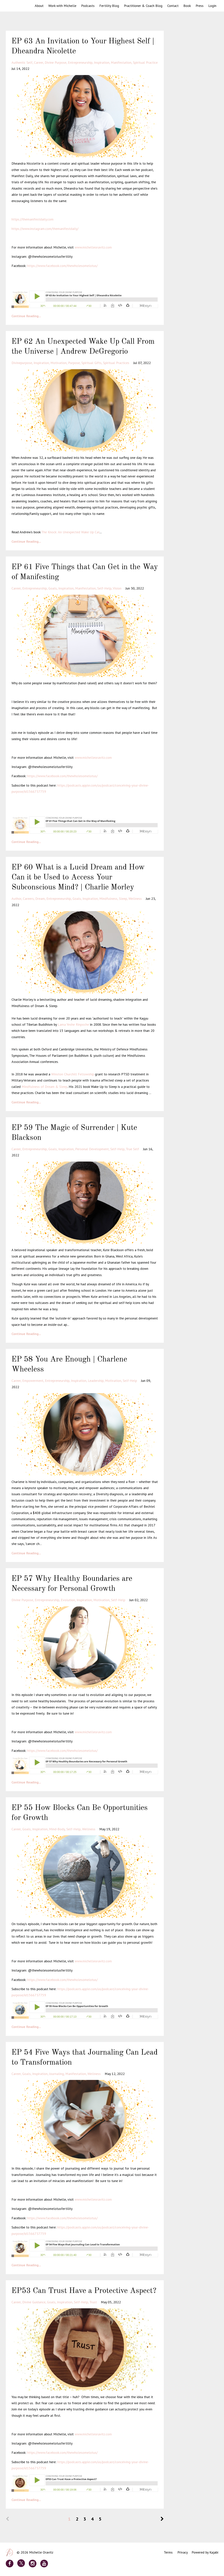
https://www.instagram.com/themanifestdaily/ (45, 228)
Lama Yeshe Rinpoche (73, 1024)
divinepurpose (22, 363)
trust (93, 2302)
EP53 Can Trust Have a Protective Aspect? (84, 2291)
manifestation (121, 62)
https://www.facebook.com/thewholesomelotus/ (62, 265)
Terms (168, 2552)
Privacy (182, 2552)
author (16, 898)
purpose (74, 363)
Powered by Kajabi (205, 2552)
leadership (96, 1380)
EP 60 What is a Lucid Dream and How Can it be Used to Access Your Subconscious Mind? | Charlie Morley (78, 877)
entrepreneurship (80, 62)
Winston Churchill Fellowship (72, 1074)
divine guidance (33, 2302)
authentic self (22, 62)
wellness (135, 898)
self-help (104, 588)
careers (28, 898)
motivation (58, 363)
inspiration (101, 62)
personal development (92, 1149)
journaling (56, 2074)
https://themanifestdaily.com (33, 219)
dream (40, 898)
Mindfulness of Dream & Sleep (44, 1086)
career (38, 62)
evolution (68, 1600)
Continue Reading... (26, 316)
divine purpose (55, 62)
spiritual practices (116, 363)
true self (132, 1149)
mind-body (57, 1829)
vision (117, 588)
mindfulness (108, 898)
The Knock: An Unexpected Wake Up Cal (70, 532)
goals (52, 588)
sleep (123, 898)
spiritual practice (145, 62)
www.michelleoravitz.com (93, 247)
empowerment (32, 1380)
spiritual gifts (91, 363)
